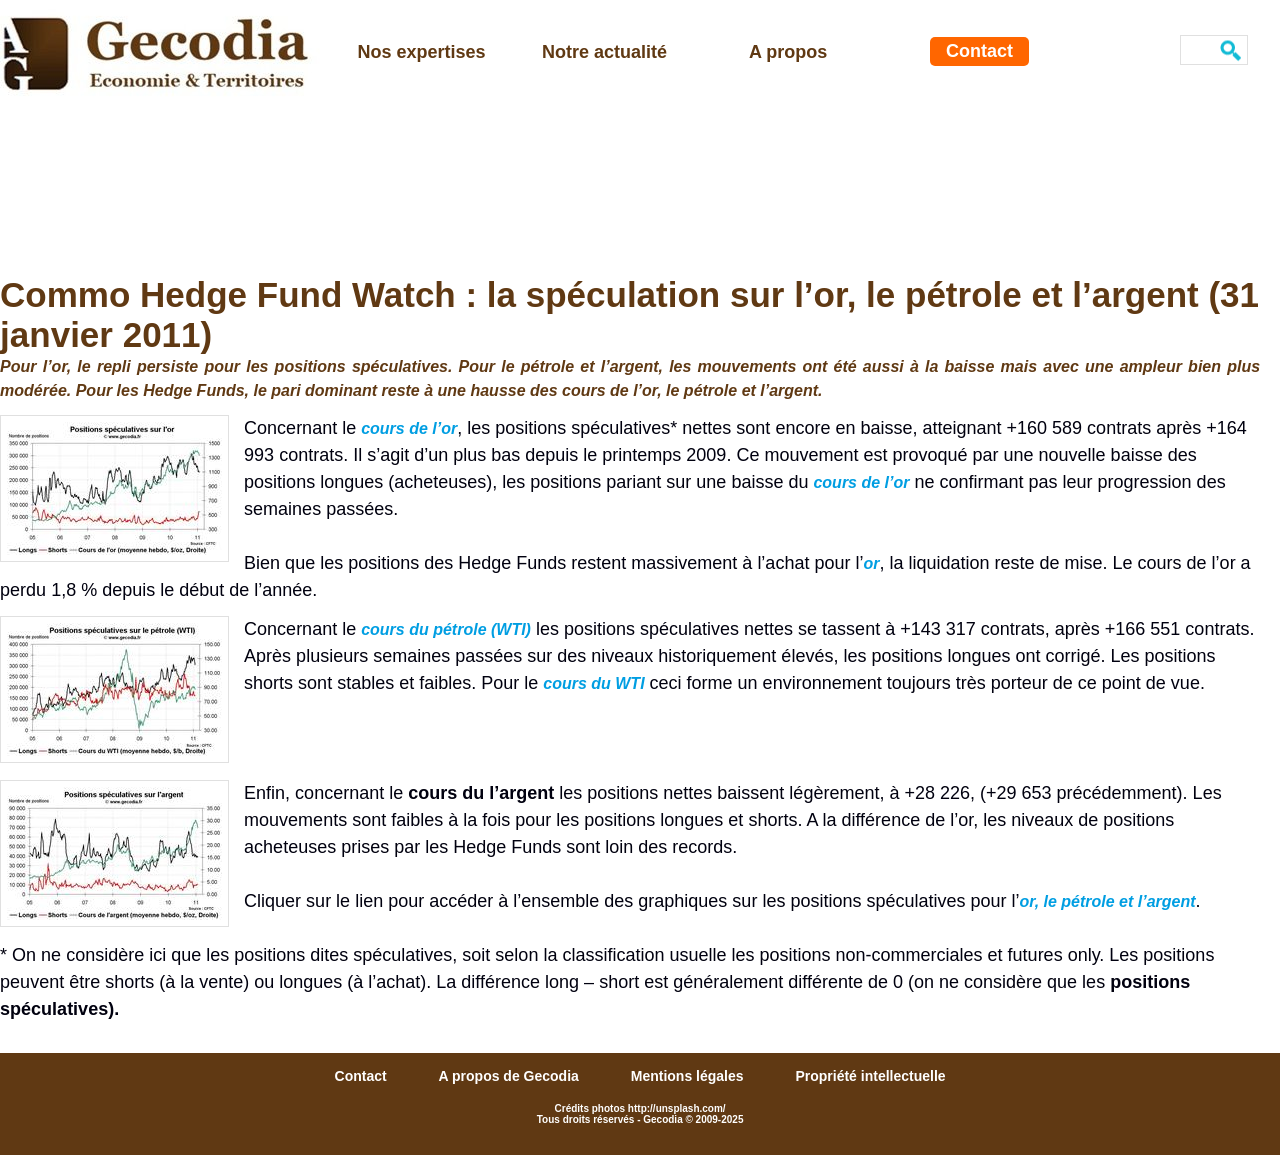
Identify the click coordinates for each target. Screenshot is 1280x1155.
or (871, 563)
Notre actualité (604, 52)
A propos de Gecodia (511, 1076)
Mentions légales (689, 1076)
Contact (979, 51)
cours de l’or (409, 428)
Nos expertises (422, 52)
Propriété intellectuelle (870, 1076)
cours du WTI (593, 683)
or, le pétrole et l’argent (1108, 901)
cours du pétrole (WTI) (446, 629)
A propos (788, 52)
